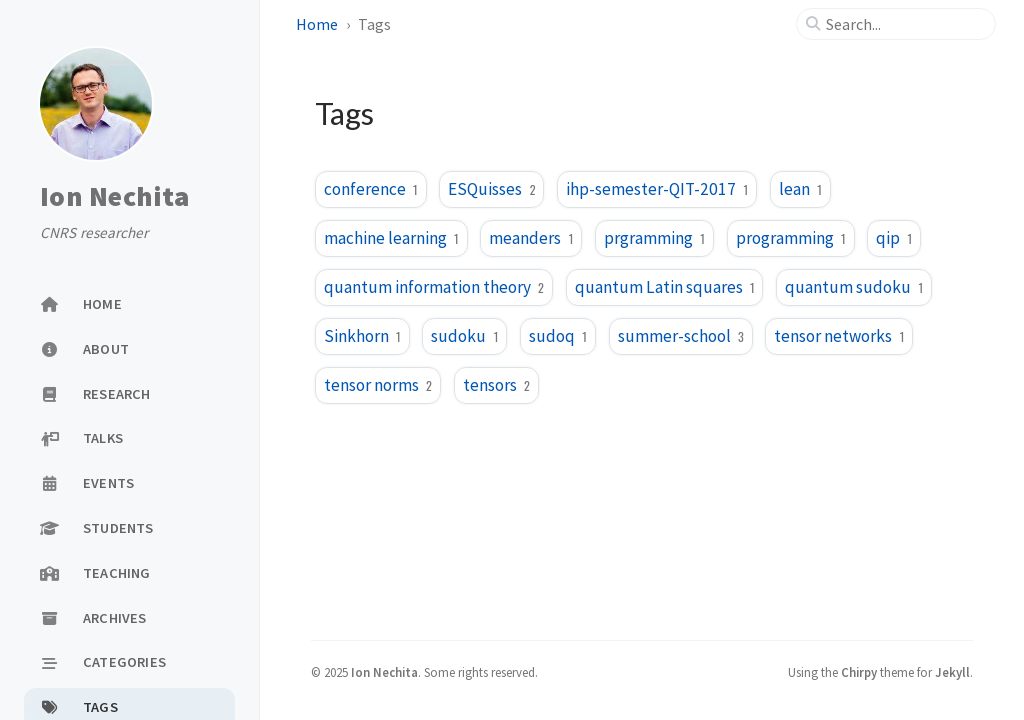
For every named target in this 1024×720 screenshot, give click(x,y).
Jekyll (952, 672)
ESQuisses (491, 189)
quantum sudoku (854, 287)
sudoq (558, 336)
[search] (904, 24)
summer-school (681, 336)
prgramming (654, 238)
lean (800, 189)
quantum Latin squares (665, 287)
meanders (531, 238)
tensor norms (378, 385)
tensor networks (839, 336)
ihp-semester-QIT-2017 (657, 189)
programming (791, 238)
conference (371, 189)
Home (317, 24)
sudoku (464, 336)
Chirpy (859, 672)
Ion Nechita (114, 196)
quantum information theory (434, 287)
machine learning (391, 238)
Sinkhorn (362, 336)
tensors (496, 385)
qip (894, 238)
